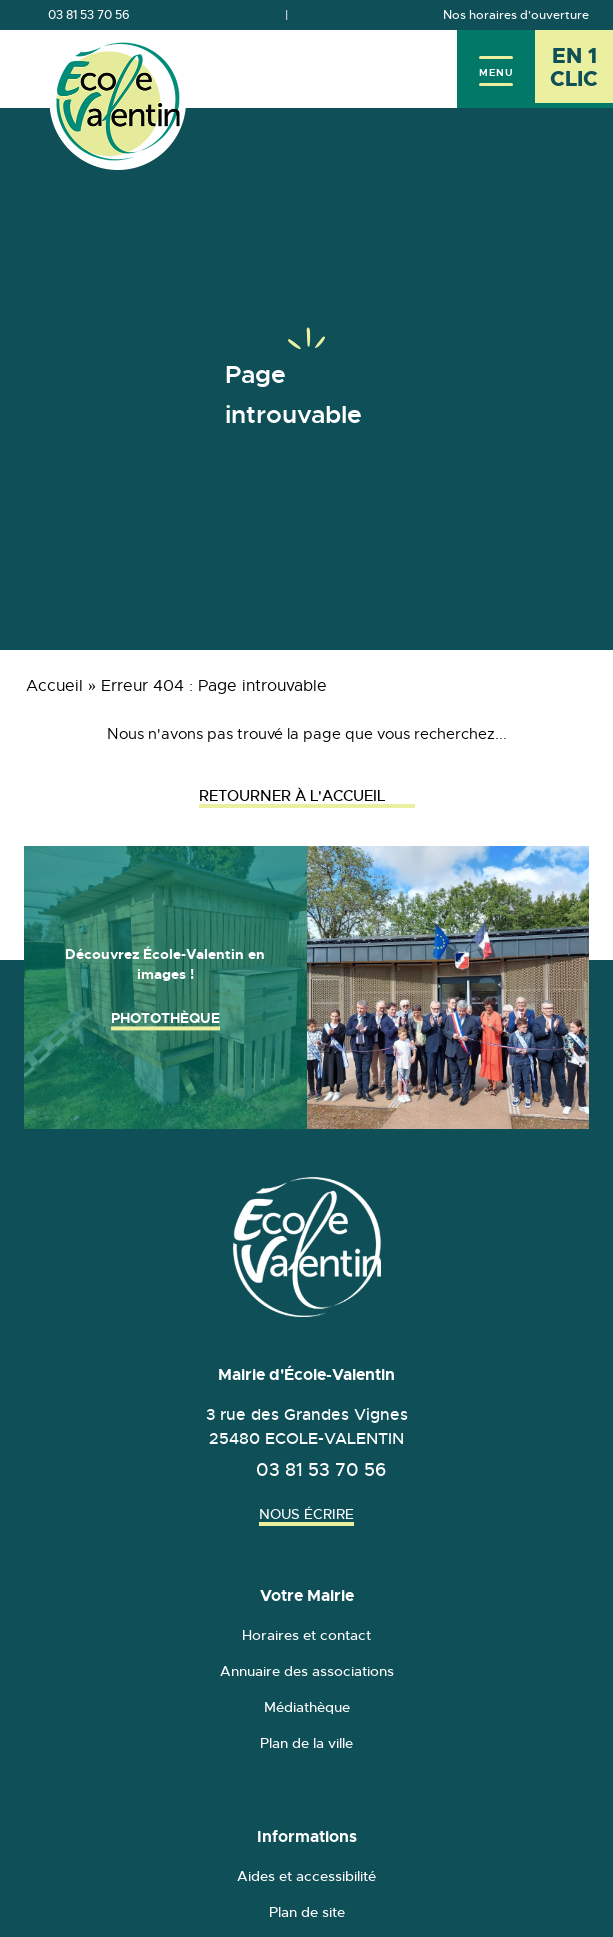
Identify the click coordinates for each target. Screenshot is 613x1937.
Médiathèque (307, 1707)
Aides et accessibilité (306, 1876)
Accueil (54, 686)
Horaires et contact (306, 1635)
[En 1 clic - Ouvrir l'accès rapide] (574, 69)
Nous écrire (306, 1514)
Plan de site (307, 1912)
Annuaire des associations (307, 1671)
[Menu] (496, 69)
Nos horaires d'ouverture (516, 15)
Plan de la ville (306, 1743)
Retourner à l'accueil (307, 795)
